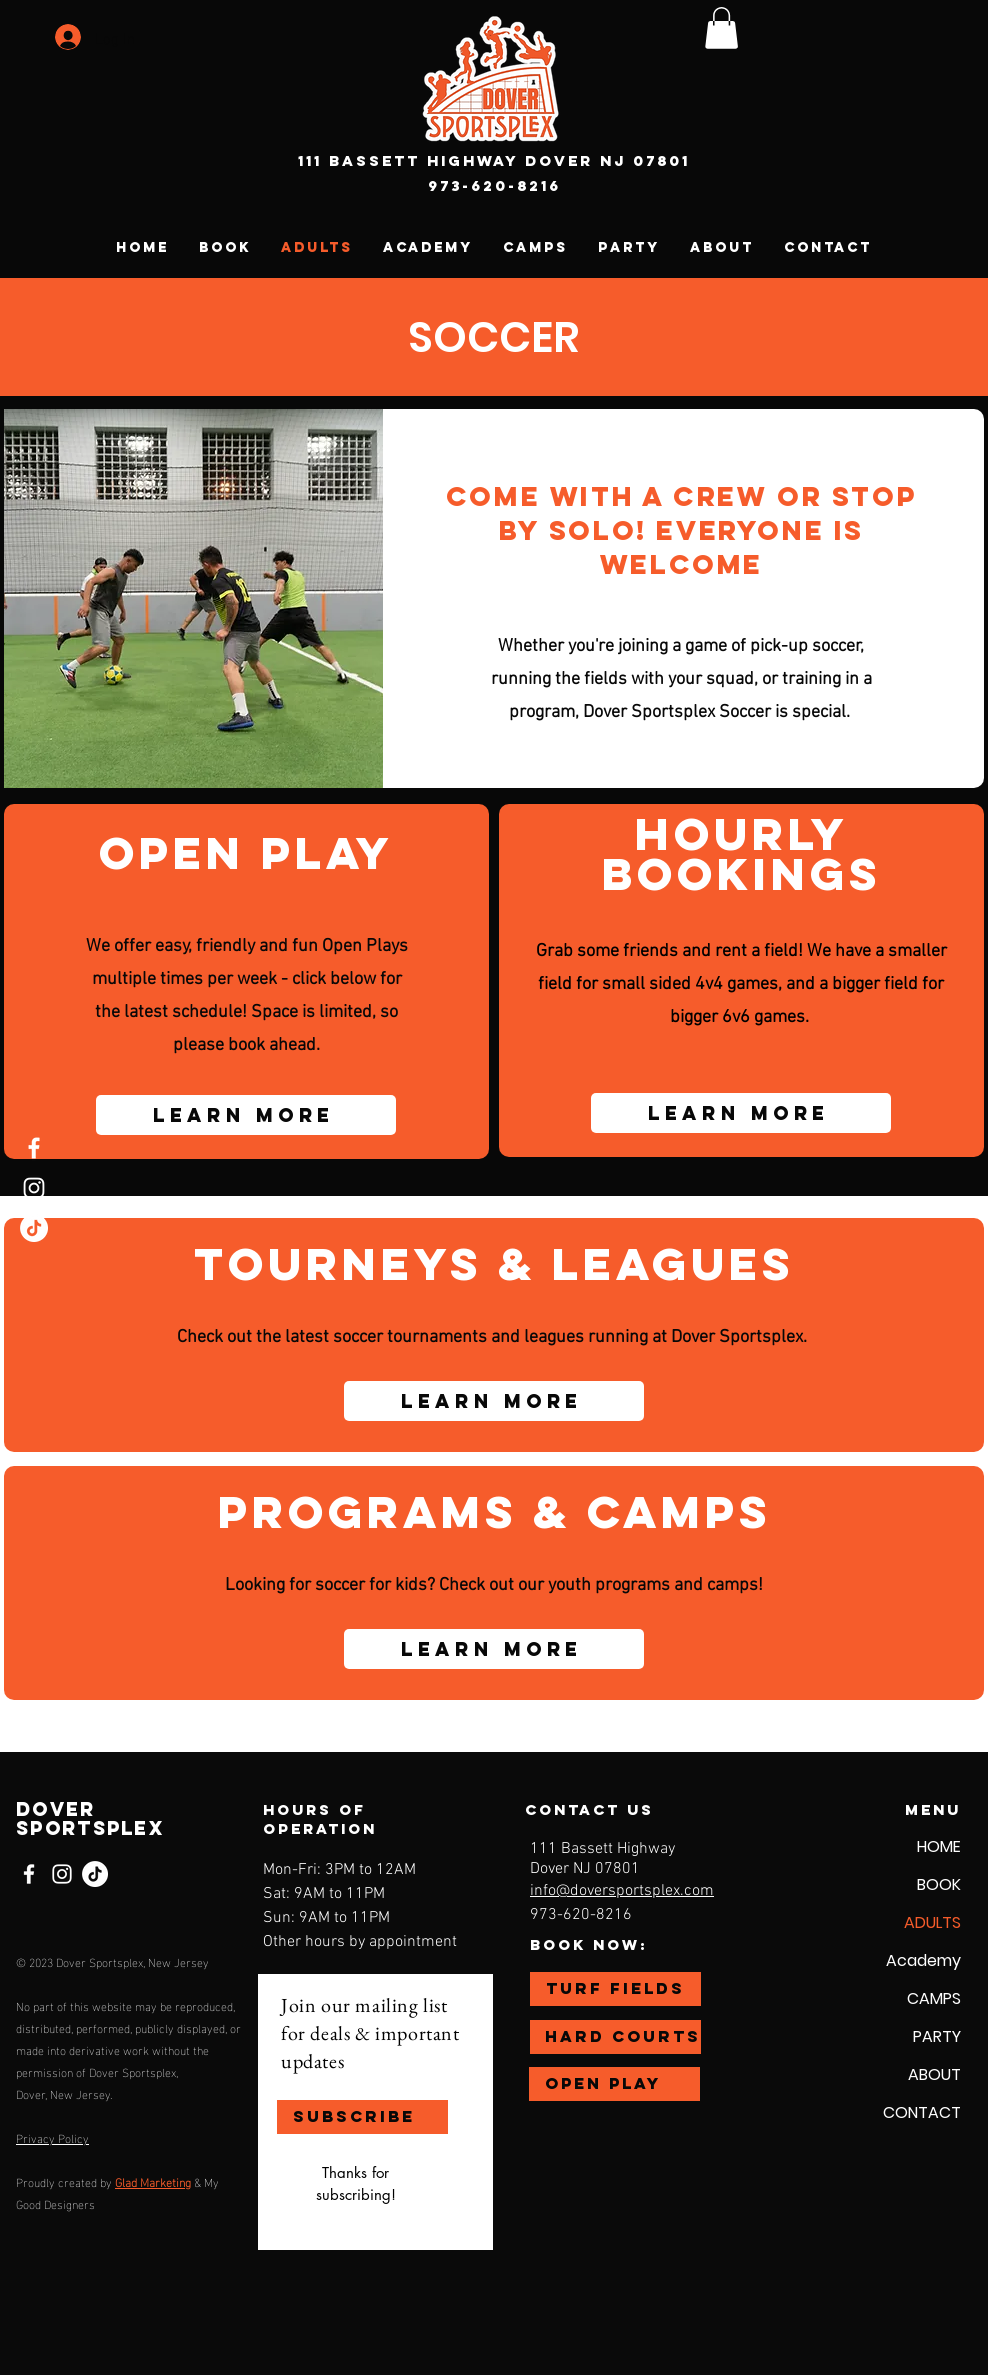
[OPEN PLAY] (614, 2084)
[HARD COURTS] (615, 2037)
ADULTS (932, 1922)
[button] (721, 28)
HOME (939, 1846)
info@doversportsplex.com (622, 1891)
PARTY (937, 2036)
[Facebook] (34, 1148)
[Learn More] (246, 1115)
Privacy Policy (52, 2137)
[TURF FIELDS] (615, 1989)
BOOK (939, 1884)
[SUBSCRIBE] (362, 2117)
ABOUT (934, 2074)
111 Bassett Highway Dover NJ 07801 (494, 160)
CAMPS (934, 1998)
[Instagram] (34, 1188)
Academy (923, 1960)
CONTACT (922, 2112)
